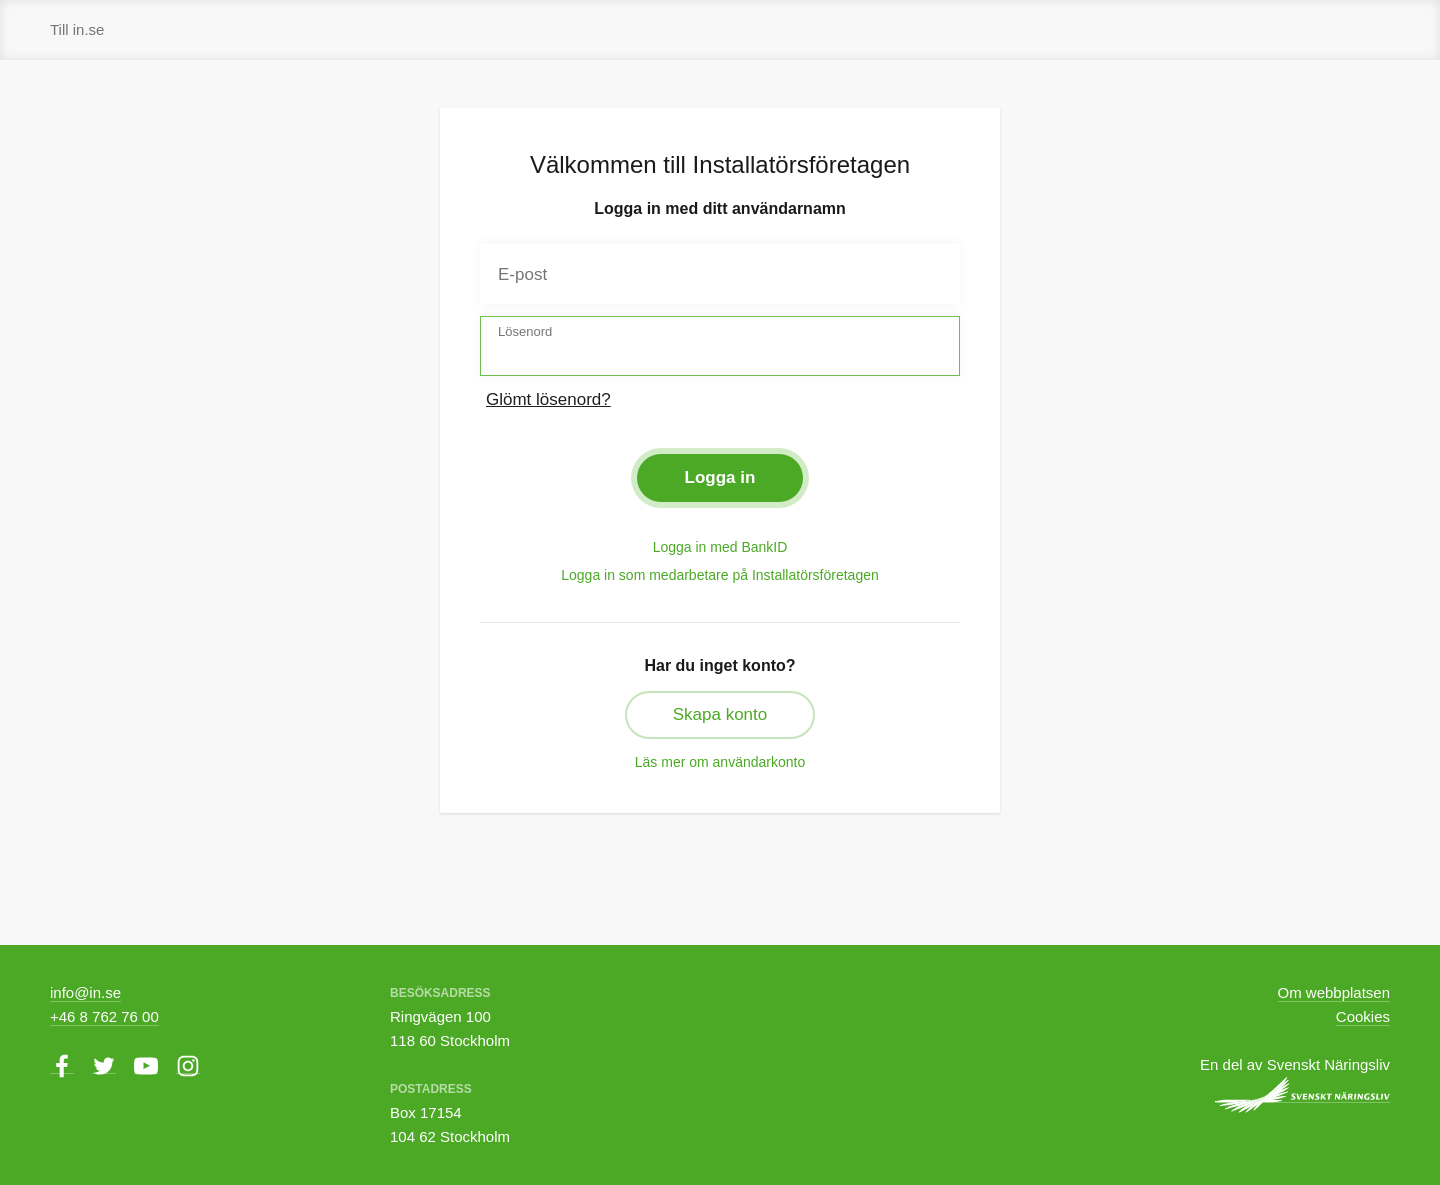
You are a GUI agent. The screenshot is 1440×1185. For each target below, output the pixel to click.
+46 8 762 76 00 (104, 1016)
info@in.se (85, 992)
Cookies (1363, 1016)
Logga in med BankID (720, 547)
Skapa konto (720, 714)
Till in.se (77, 29)
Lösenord (525, 331)
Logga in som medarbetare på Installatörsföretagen (720, 575)
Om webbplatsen (1334, 992)
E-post (522, 274)
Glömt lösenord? (548, 399)
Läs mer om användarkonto (720, 762)
